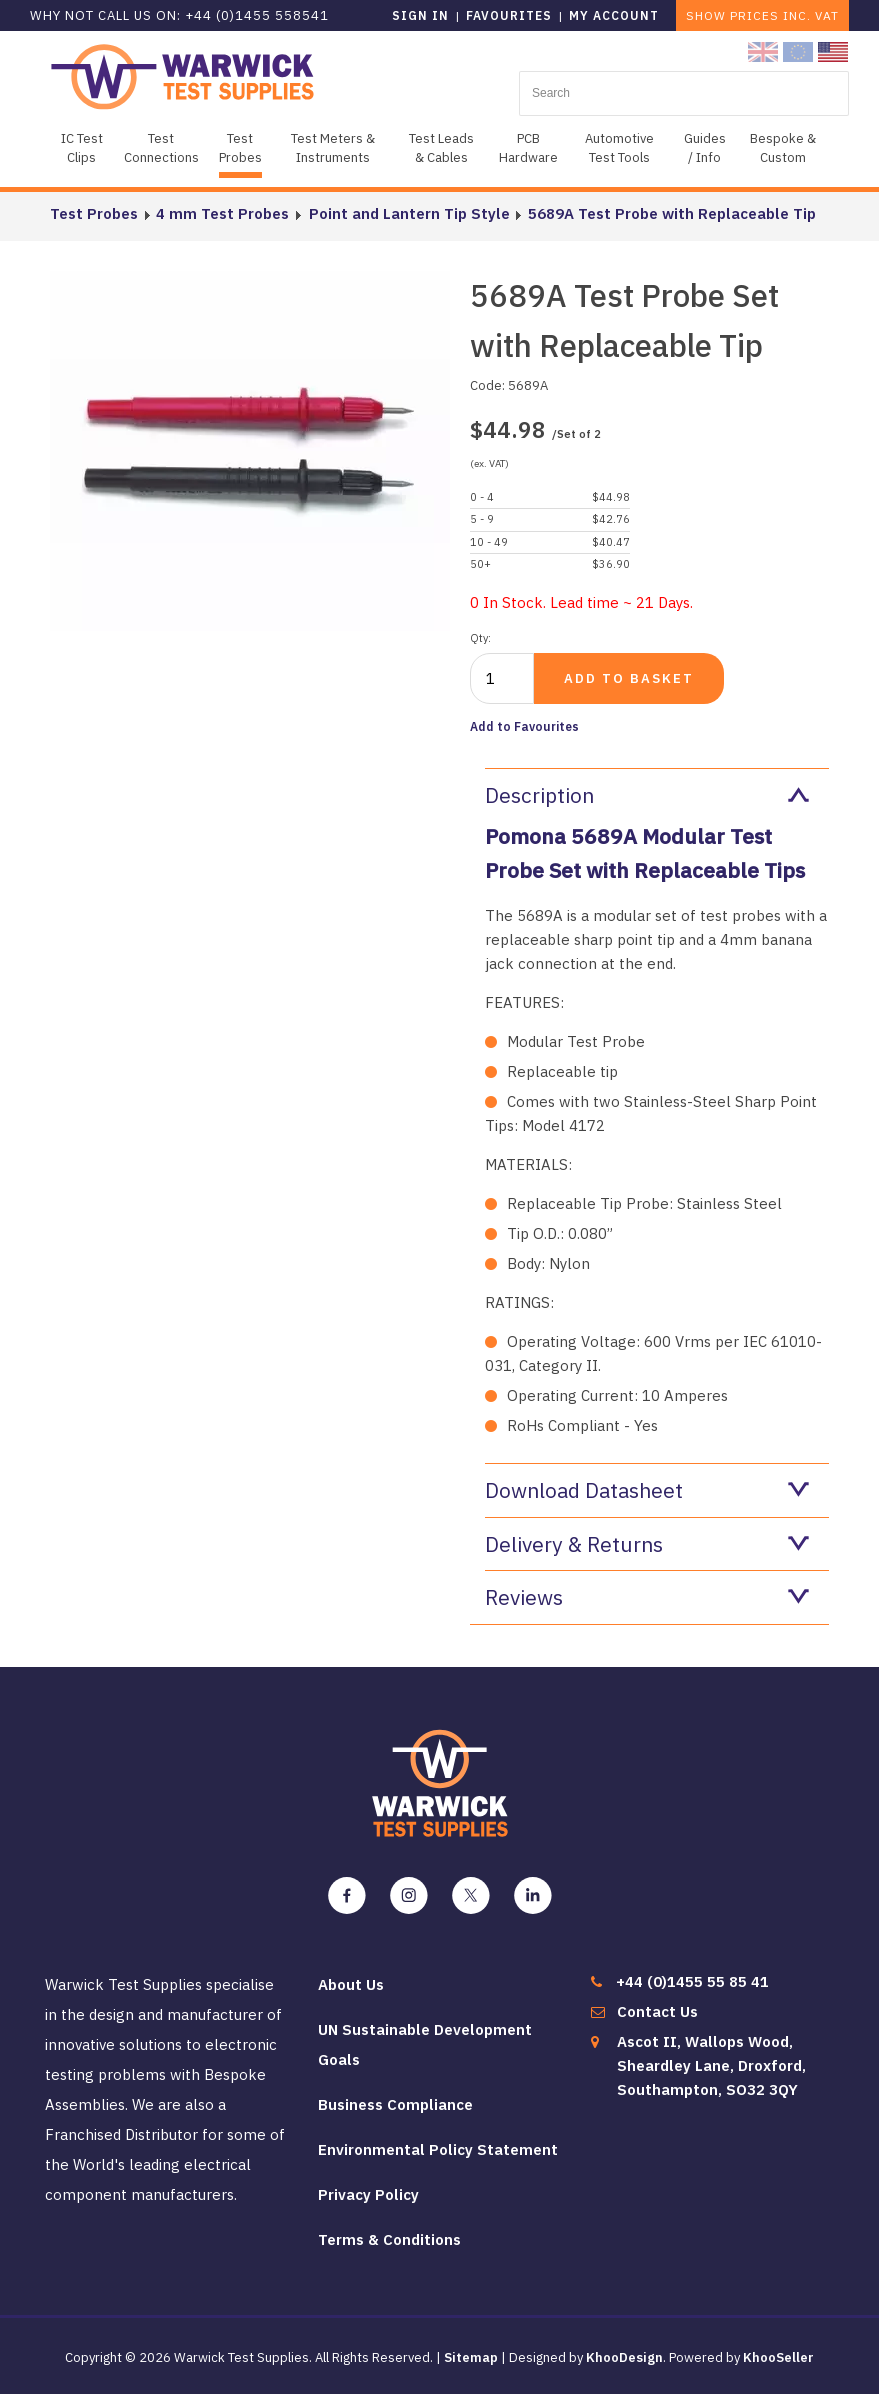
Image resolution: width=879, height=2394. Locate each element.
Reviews (647, 1597)
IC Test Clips (82, 148)
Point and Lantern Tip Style (407, 213)
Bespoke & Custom (783, 148)
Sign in (420, 15)
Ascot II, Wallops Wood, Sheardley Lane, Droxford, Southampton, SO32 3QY (711, 2065)
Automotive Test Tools (619, 148)
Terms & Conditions (389, 2239)
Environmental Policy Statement (438, 2149)
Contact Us (657, 2011)
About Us (351, 1984)
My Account (614, 15)
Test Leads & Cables (441, 148)
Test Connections (161, 148)
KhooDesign (624, 2357)
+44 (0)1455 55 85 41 (692, 1981)
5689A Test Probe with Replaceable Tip (670, 213)
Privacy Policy (368, 2194)
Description (647, 795)
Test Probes (240, 148)
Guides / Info (705, 148)
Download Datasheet (647, 1490)
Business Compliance (395, 2104)
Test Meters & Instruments (333, 148)
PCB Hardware (528, 148)
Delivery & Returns (647, 1544)
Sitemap (471, 2357)
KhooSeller (778, 2357)
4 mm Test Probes (222, 213)
